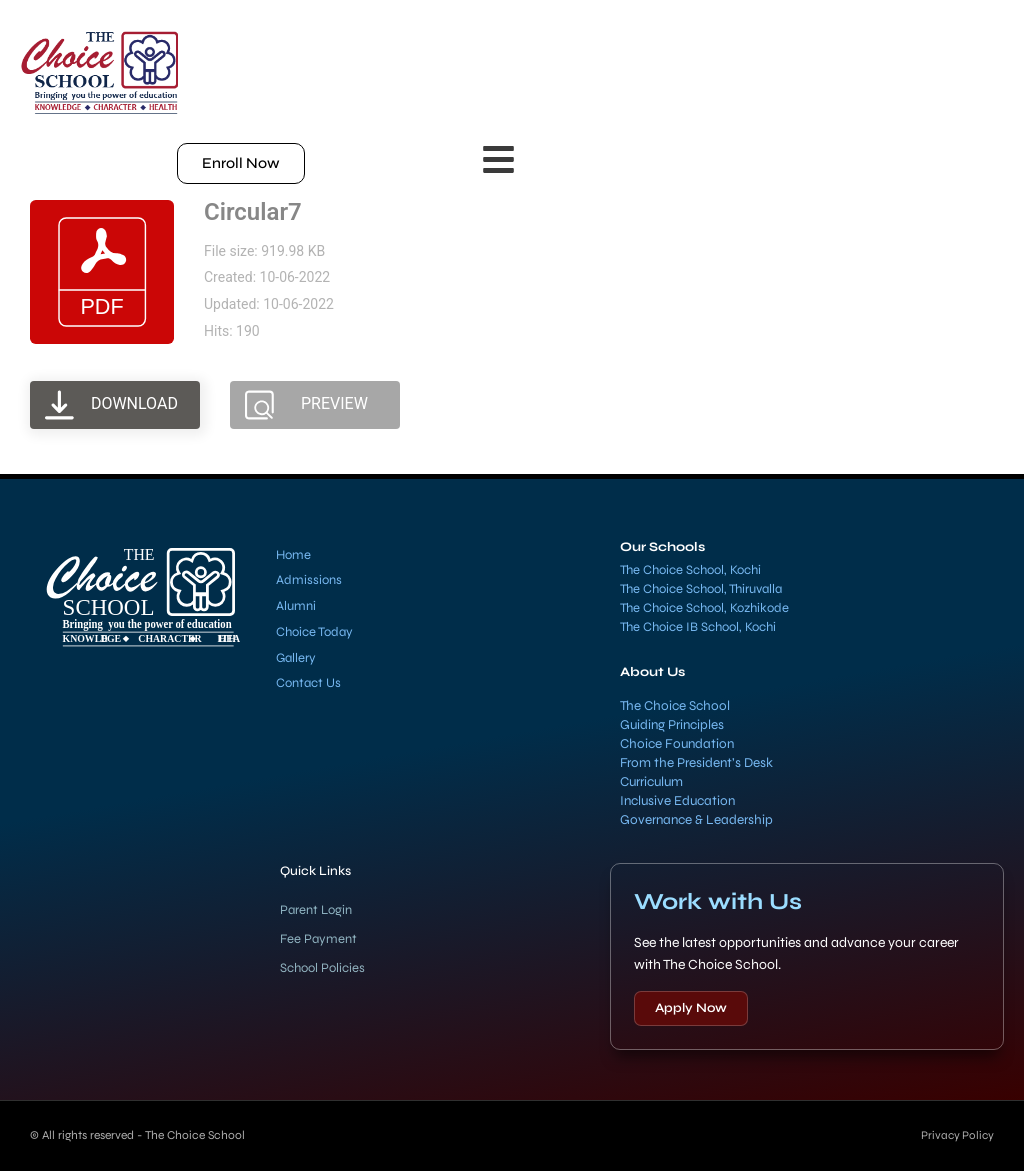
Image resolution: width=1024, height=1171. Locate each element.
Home (293, 555)
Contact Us (308, 683)
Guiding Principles (672, 725)
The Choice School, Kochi (690, 570)
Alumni (296, 606)
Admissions (309, 580)
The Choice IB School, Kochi (698, 627)
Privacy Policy (956, 1135)
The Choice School (675, 706)
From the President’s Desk (696, 763)
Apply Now (691, 1008)
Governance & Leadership (696, 820)
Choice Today (314, 632)
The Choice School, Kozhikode (704, 608)
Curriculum (651, 782)
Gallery (296, 658)
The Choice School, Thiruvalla (701, 589)
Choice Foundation (677, 744)
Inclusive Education (677, 801)
